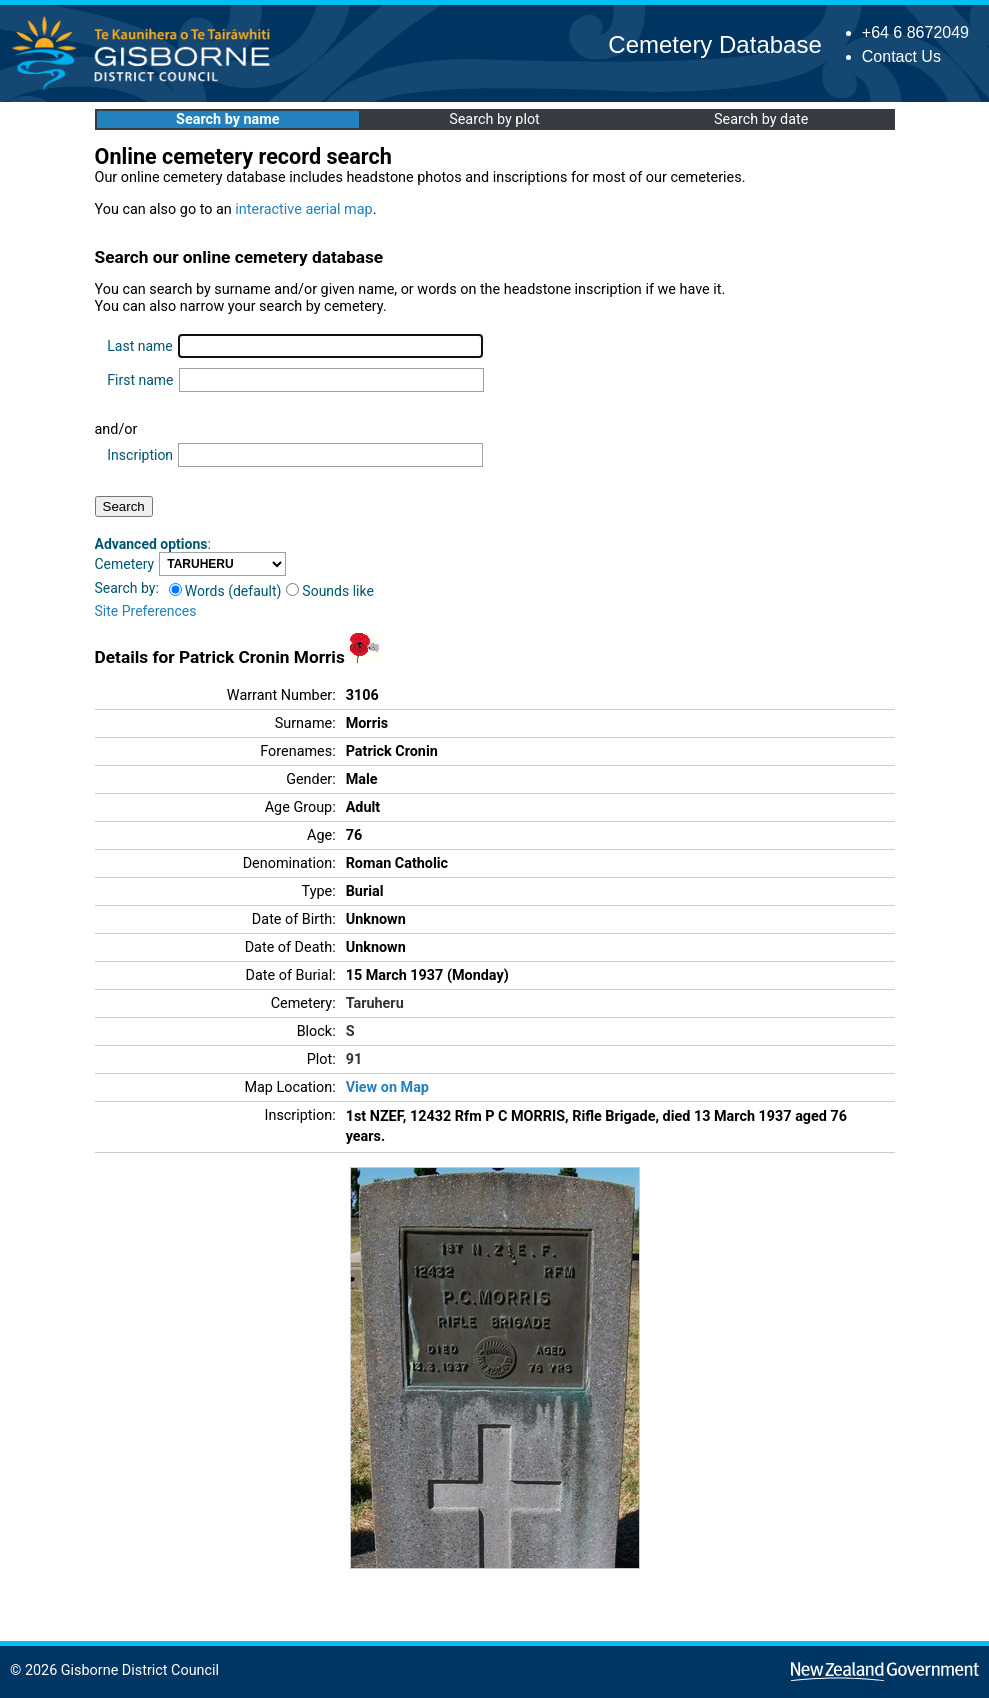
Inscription (140, 455)
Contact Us (901, 56)
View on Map (387, 1087)
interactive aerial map (303, 209)
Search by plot (494, 119)
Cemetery (125, 564)
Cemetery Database (714, 44)
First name (140, 380)
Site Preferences (146, 611)
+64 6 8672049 (915, 32)
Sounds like (330, 591)
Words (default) (225, 591)
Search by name (227, 119)
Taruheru (375, 1003)
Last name (139, 346)
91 (354, 1059)
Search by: (127, 588)
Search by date (761, 119)
